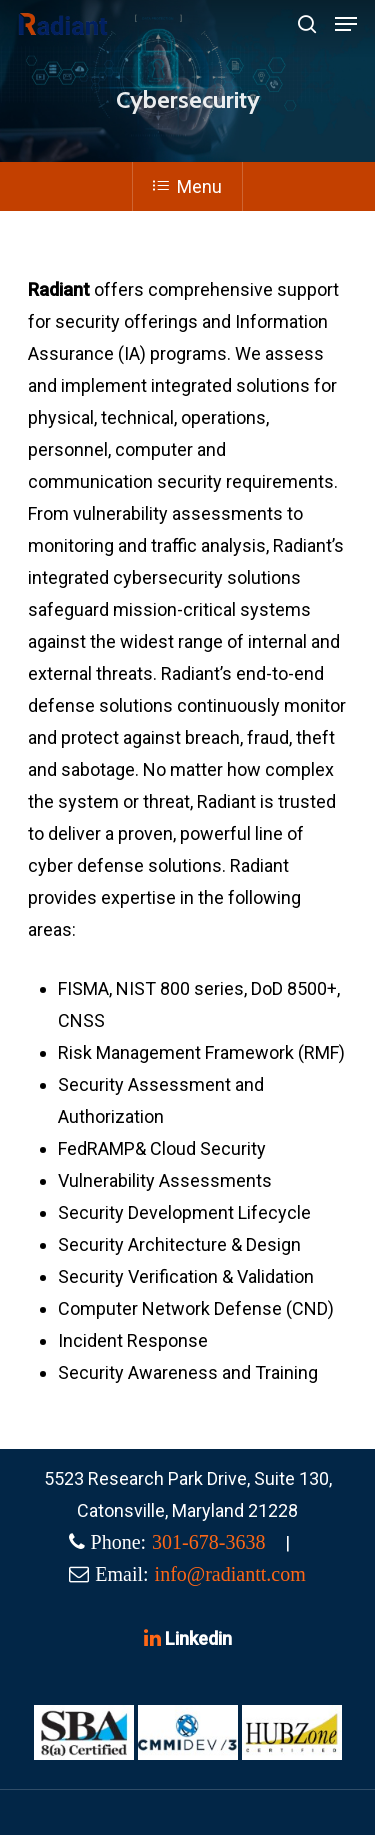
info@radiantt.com (230, 1574)
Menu (187, 186)
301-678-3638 (208, 1542)
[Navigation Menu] (346, 24)
